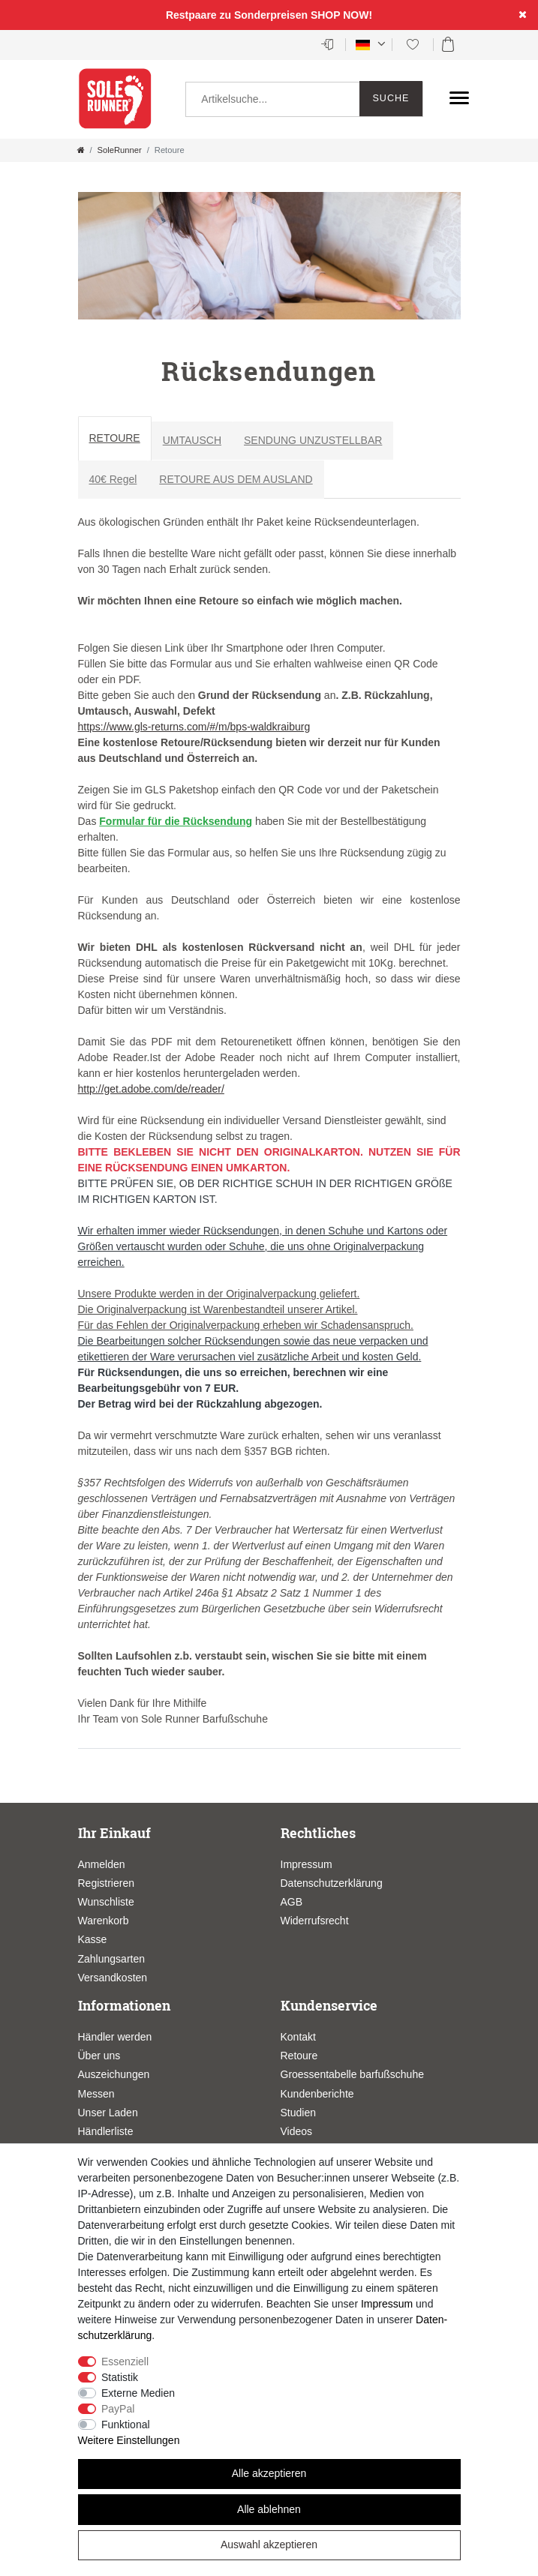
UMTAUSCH (192, 440)
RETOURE (114, 438)
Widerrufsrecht (315, 1921)
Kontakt (298, 2037)
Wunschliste (106, 1902)
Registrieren (106, 1883)
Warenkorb (103, 1921)
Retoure (299, 2056)
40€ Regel (113, 479)
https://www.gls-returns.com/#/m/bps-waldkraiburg (194, 727)
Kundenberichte (317, 2094)
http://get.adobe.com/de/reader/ (151, 1089)
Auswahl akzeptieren (269, 2545)
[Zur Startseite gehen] (81, 149)
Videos (297, 2131)
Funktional (125, 2425)
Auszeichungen (114, 2074)
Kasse (92, 1939)
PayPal (117, 2409)
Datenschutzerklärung (332, 1883)
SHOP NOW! (341, 15)
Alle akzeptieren (269, 2473)
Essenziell (125, 2362)
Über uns (99, 2056)
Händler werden (115, 2037)
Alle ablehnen (269, 2509)
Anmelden (101, 1864)
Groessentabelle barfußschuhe (352, 2074)
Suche (390, 98)
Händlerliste (106, 2131)
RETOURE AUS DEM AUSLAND (235, 479)
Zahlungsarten (112, 1959)
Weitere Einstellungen (129, 2440)
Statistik (119, 2377)
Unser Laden (108, 2113)
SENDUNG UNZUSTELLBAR (313, 440)
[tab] (115, 440)
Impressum (306, 1864)
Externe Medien (138, 2393)
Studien (298, 2113)
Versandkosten (113, 1978)
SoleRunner (120, 149)
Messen (96, 2094)
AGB (292, 1902)
